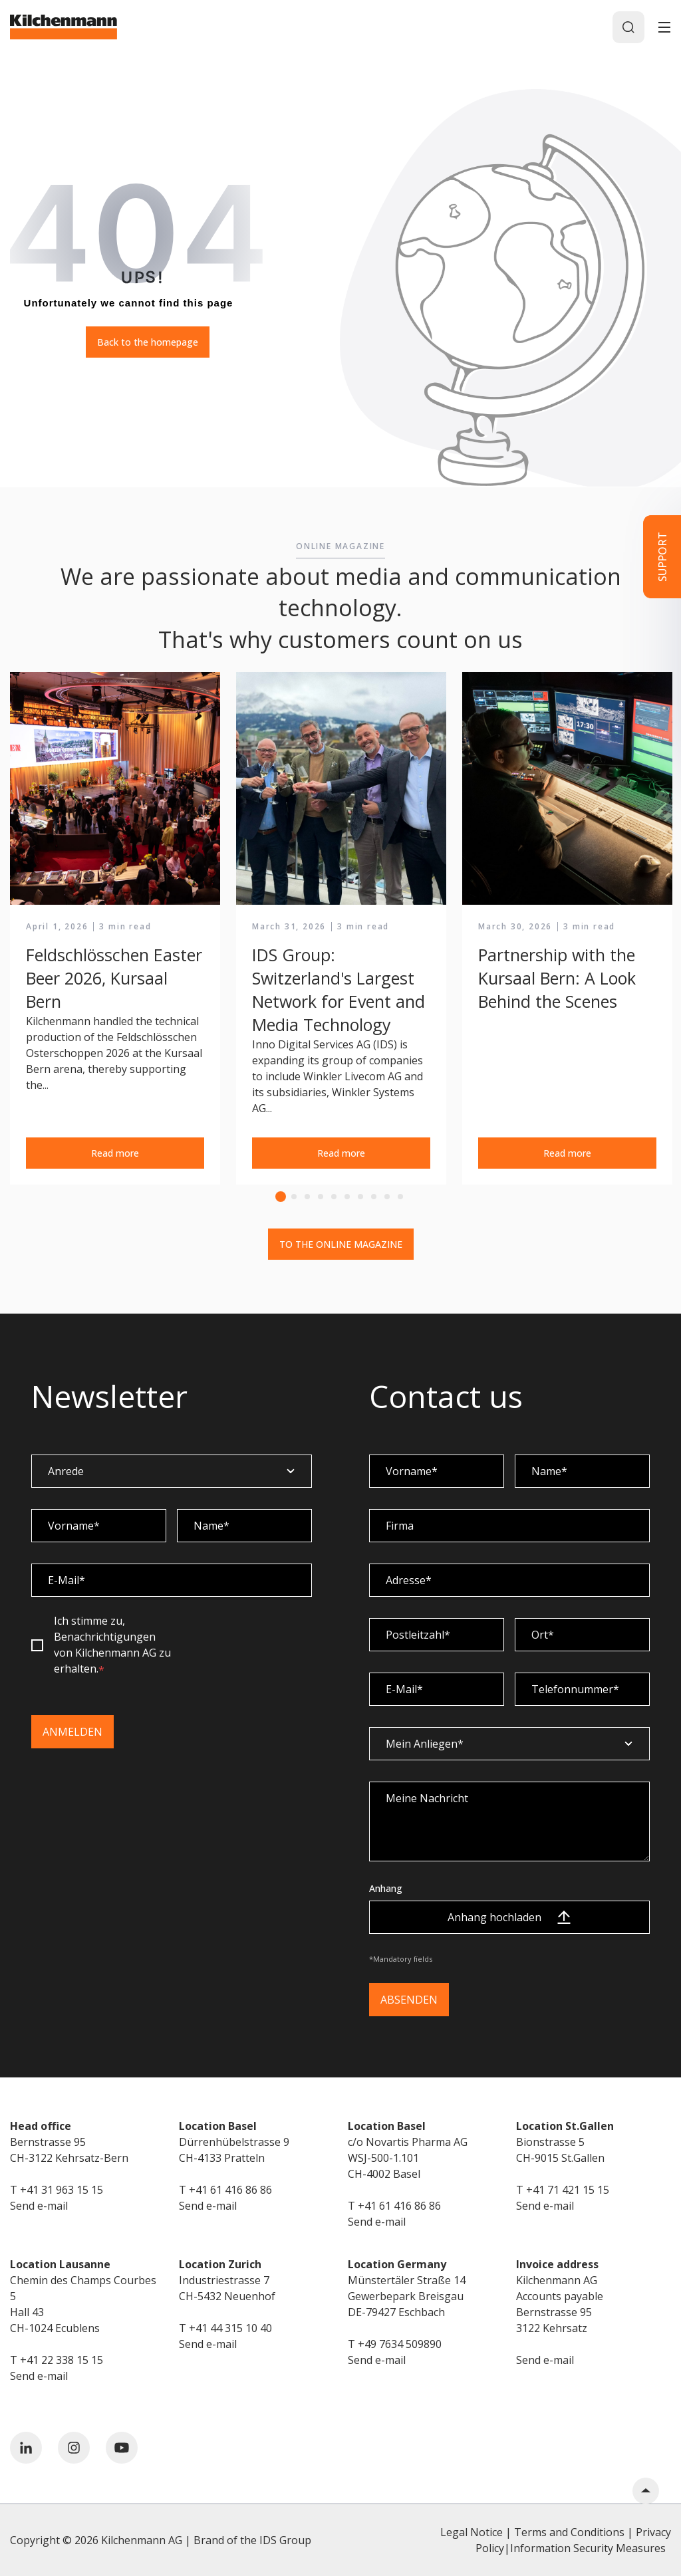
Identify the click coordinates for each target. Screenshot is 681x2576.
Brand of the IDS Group (252, 2540)
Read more (115, 1153)
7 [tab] (360, 1196)
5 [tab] (334, 1196)
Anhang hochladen (509, 1917)
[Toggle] (664, 27)
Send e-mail (39, 2205)
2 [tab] (294, 1196)
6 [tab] (347, 1196)
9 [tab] (387, 1196)
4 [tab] (320, 1196)
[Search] (628, 27)
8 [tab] (373, 1196)
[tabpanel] (115, 929)
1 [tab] (280, 1196)
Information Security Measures (588, 2548)
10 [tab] (400, 1196)
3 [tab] (307, 1196)
